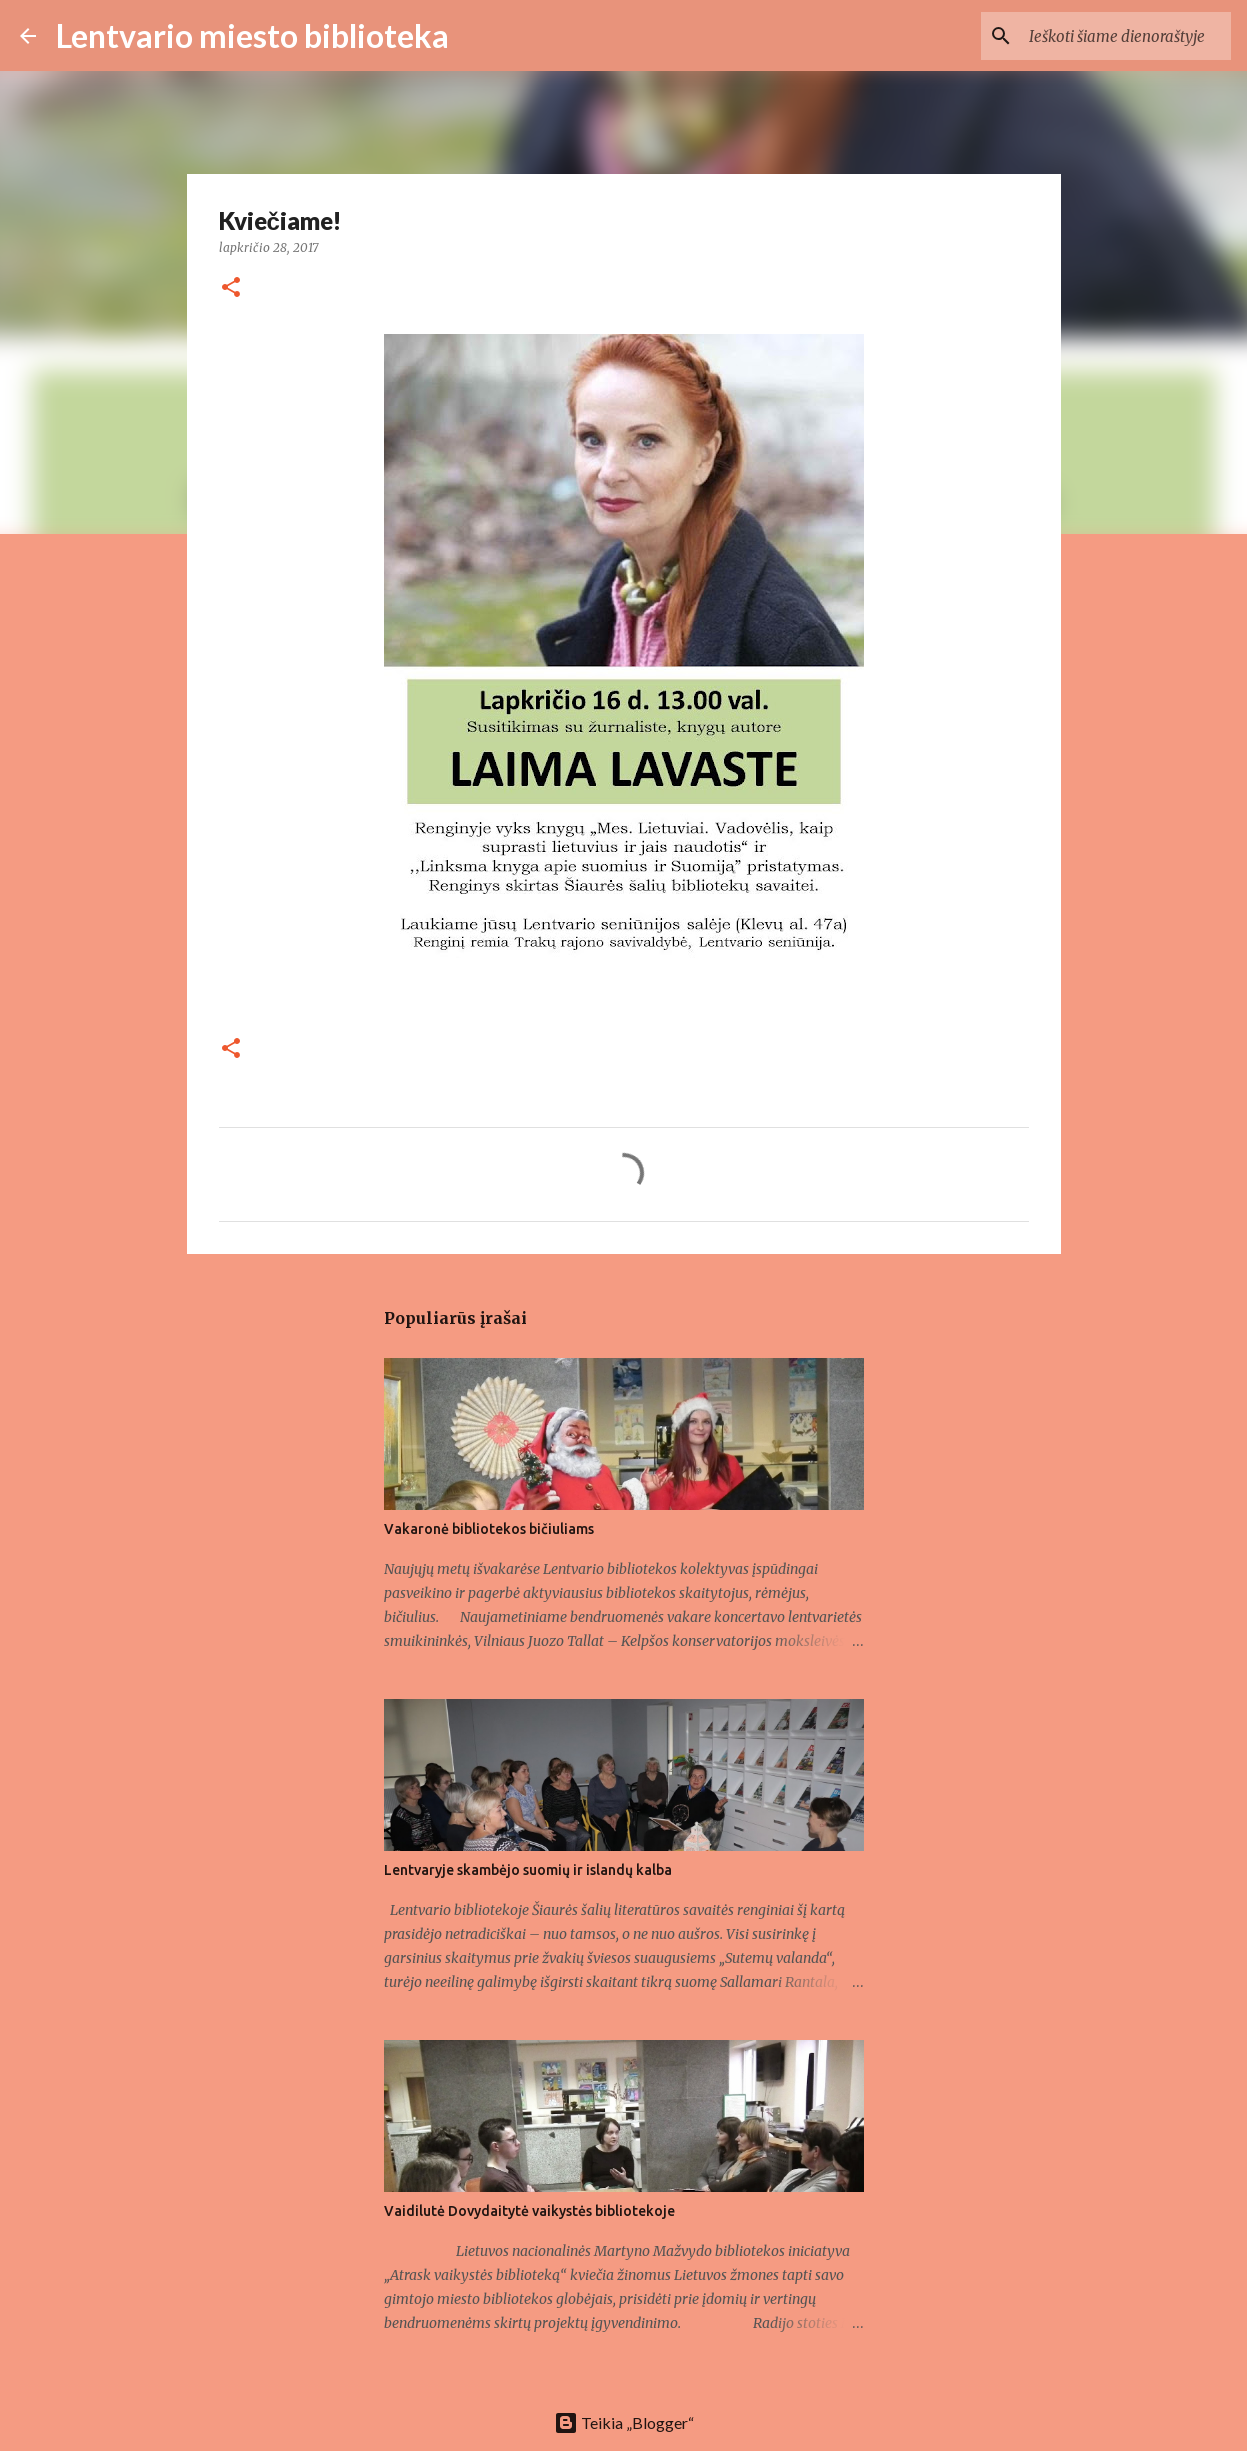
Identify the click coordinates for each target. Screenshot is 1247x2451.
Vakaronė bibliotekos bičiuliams (489, 1529)
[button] (231, 288)
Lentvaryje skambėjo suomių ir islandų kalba (528, 1870)
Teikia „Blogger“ (624, 2422)
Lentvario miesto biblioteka (252, 35)
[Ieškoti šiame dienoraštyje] (1126, 36)
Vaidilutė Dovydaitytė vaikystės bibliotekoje (529, 2211)
